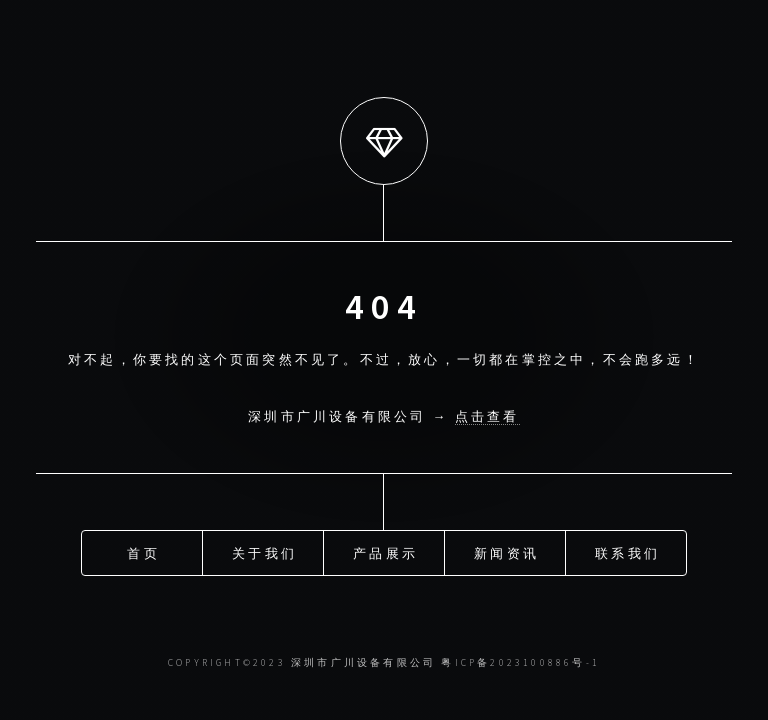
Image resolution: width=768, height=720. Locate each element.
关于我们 (264, 552)
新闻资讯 (506, 552)
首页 (143, 552)
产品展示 (385, 552)
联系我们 (627, 552)
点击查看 (487, 416)
